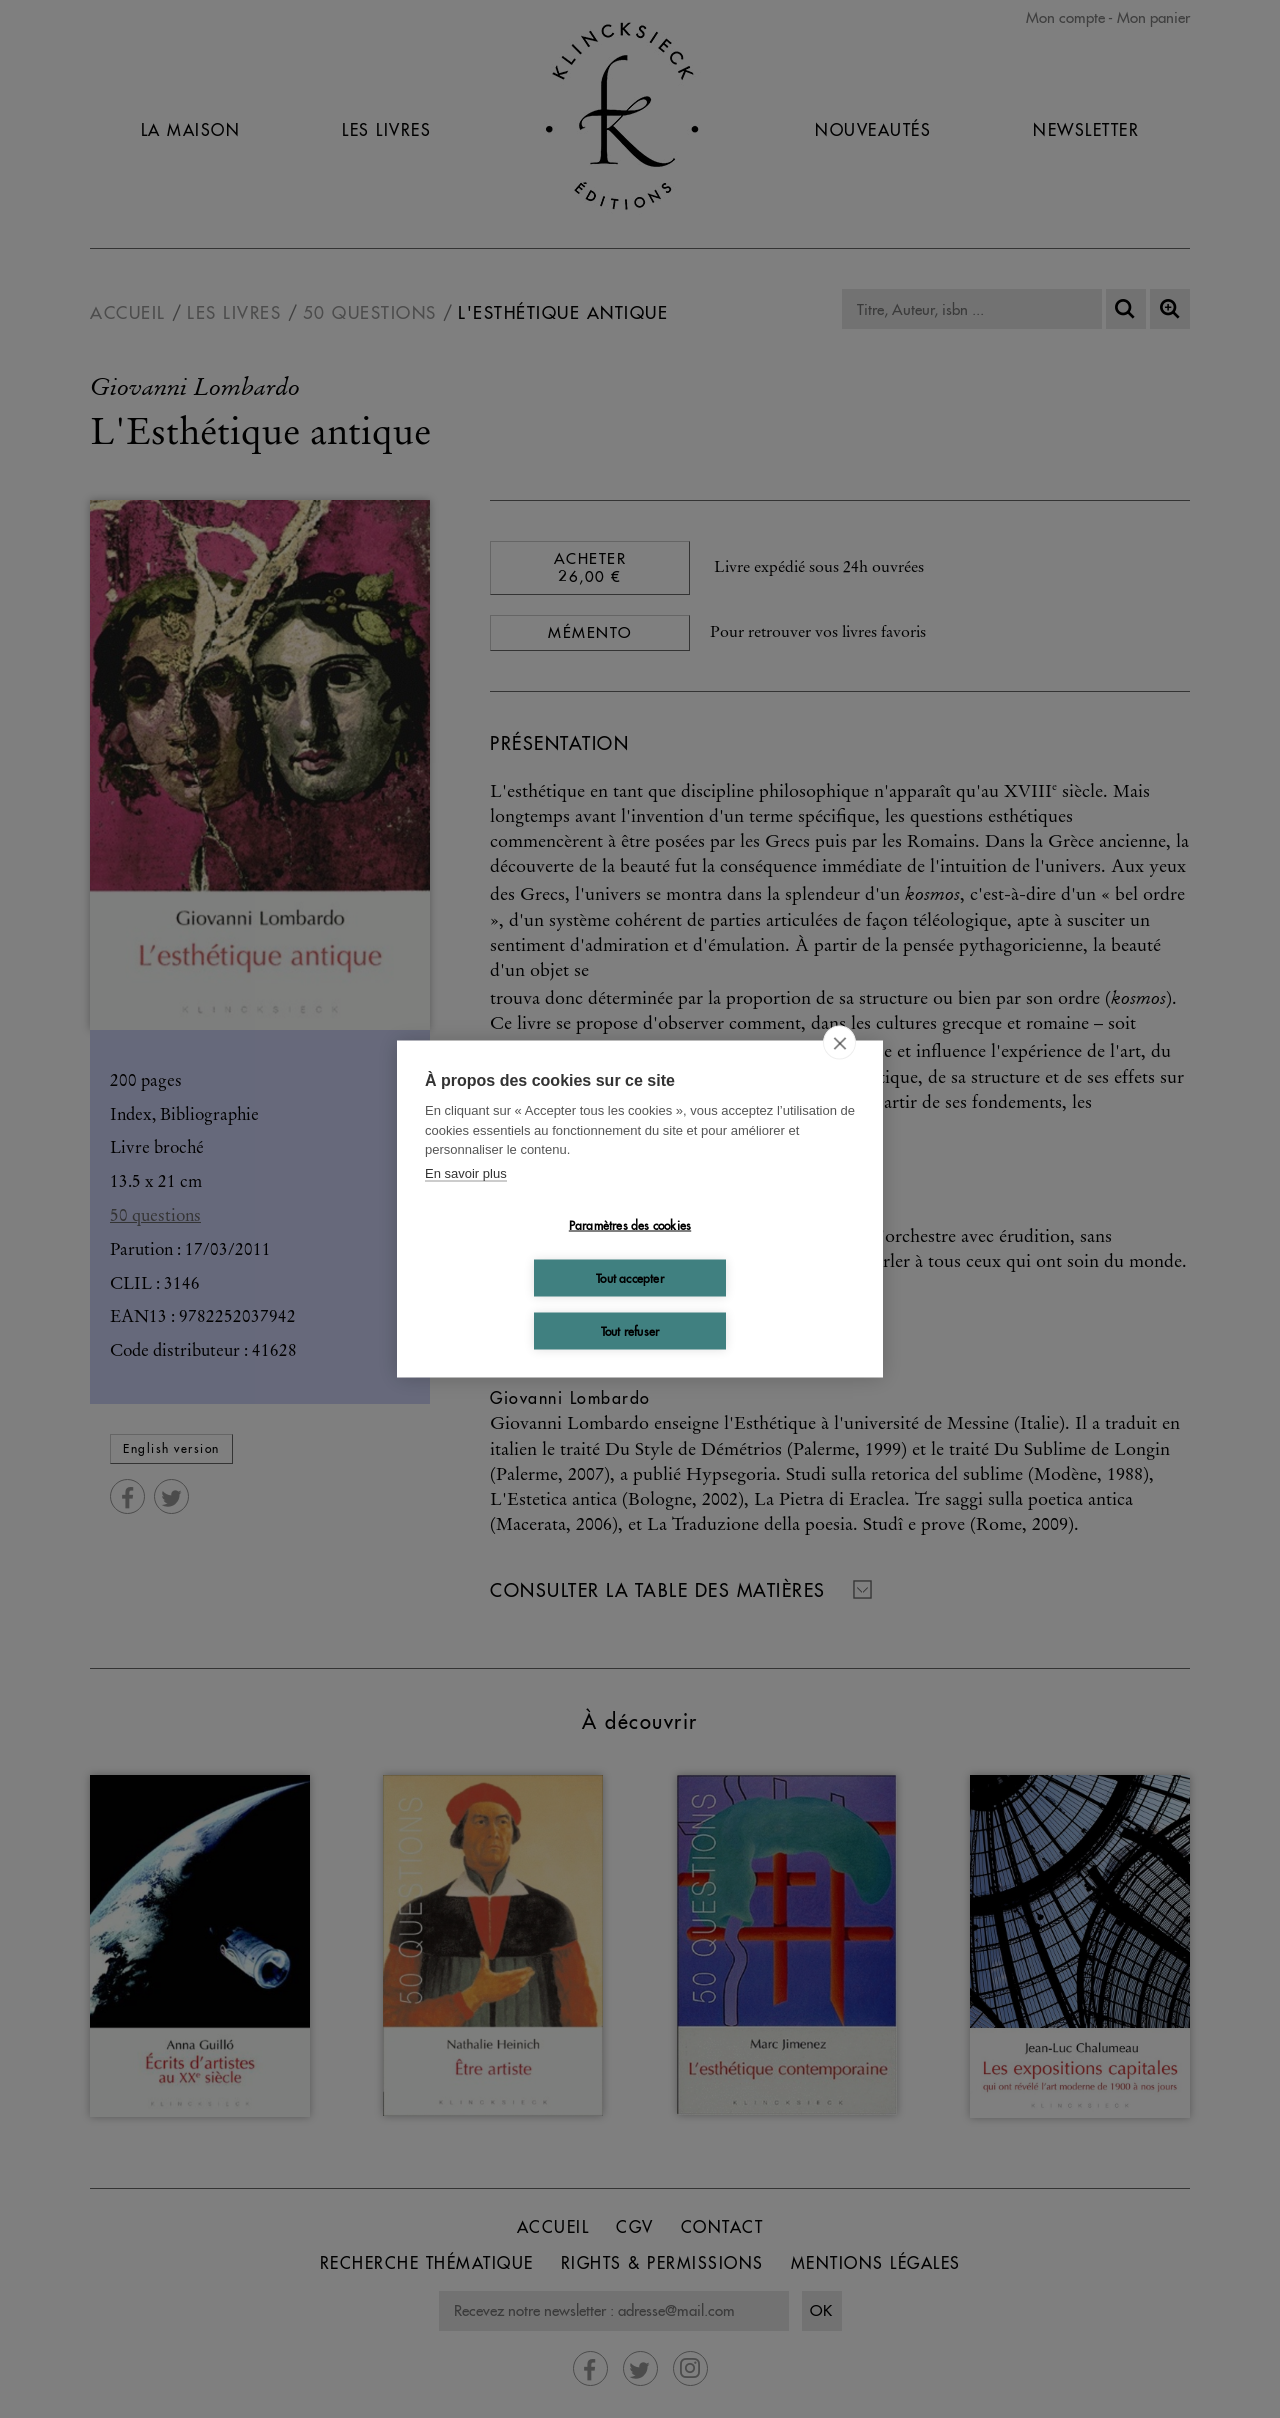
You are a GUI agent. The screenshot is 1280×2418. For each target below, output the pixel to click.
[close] (839, 1043)
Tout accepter (630, 1277)
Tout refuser (630, 1330)
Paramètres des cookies (630, 1224)
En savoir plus (466, 1172)
